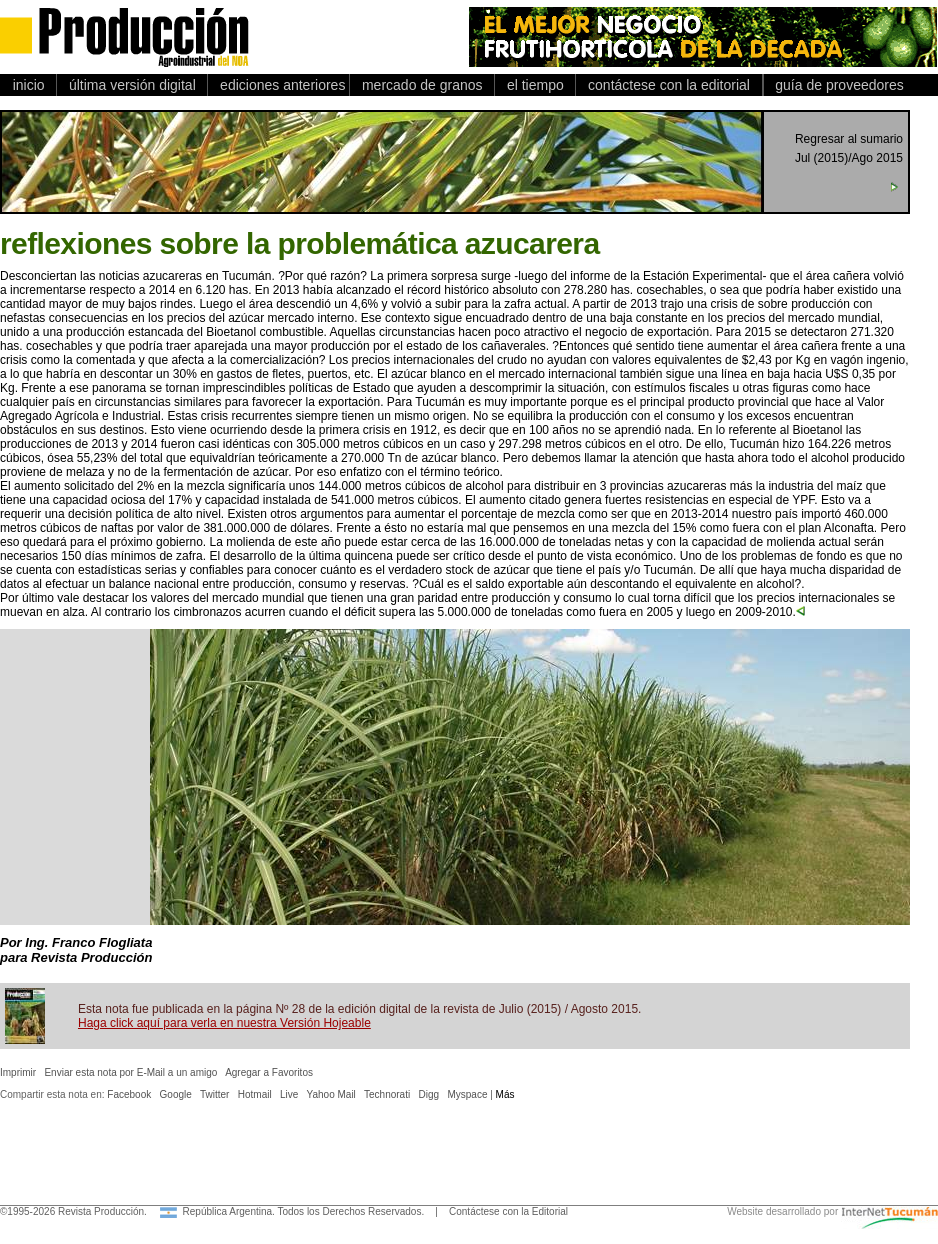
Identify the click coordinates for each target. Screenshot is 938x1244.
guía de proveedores (836, 85)
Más (505, 1094)
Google (176, 1094)
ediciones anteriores (278, 85)
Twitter (214, 1094)
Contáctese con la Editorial (508, 1211)
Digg (429, 1094)
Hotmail (255, 1094)
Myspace (467, 1094)
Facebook (129, 1094)
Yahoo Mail (331, 1094)
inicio (28, 85)
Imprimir (18, 1072)
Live (289, 1094)
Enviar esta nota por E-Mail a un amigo (130, 1072)
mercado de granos (422, 85)
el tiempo (535, 85)
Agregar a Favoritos (269, 1072)
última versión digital (132, 85)
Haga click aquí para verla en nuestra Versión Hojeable (224, 1023)
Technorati (387, 1094)
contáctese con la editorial (668, 85)
